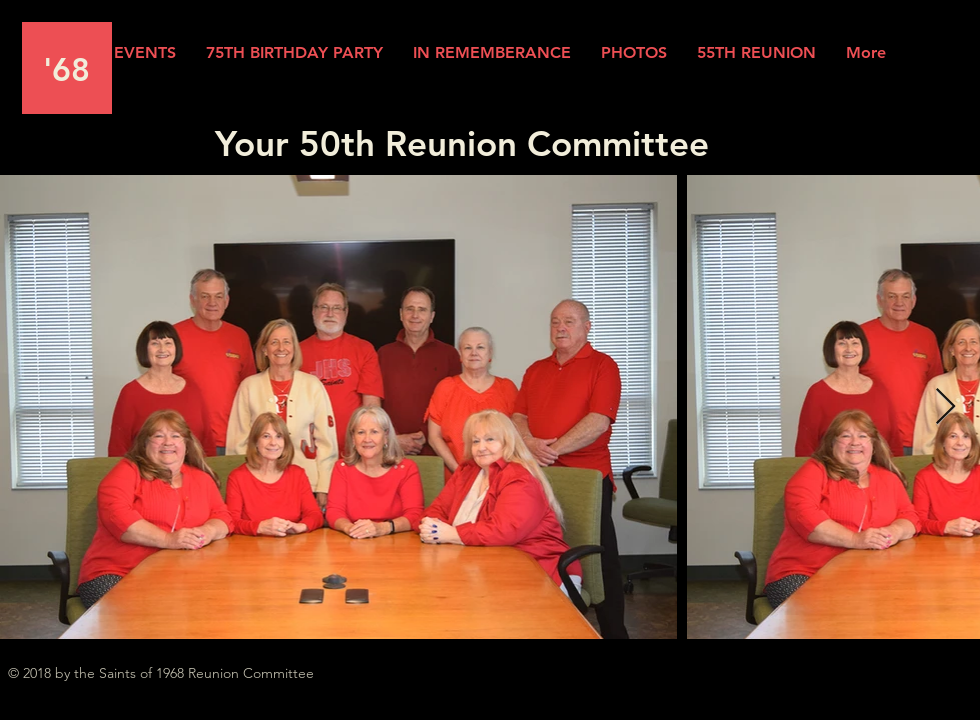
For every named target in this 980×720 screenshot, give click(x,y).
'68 (66, 69)
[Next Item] (945, 407)
